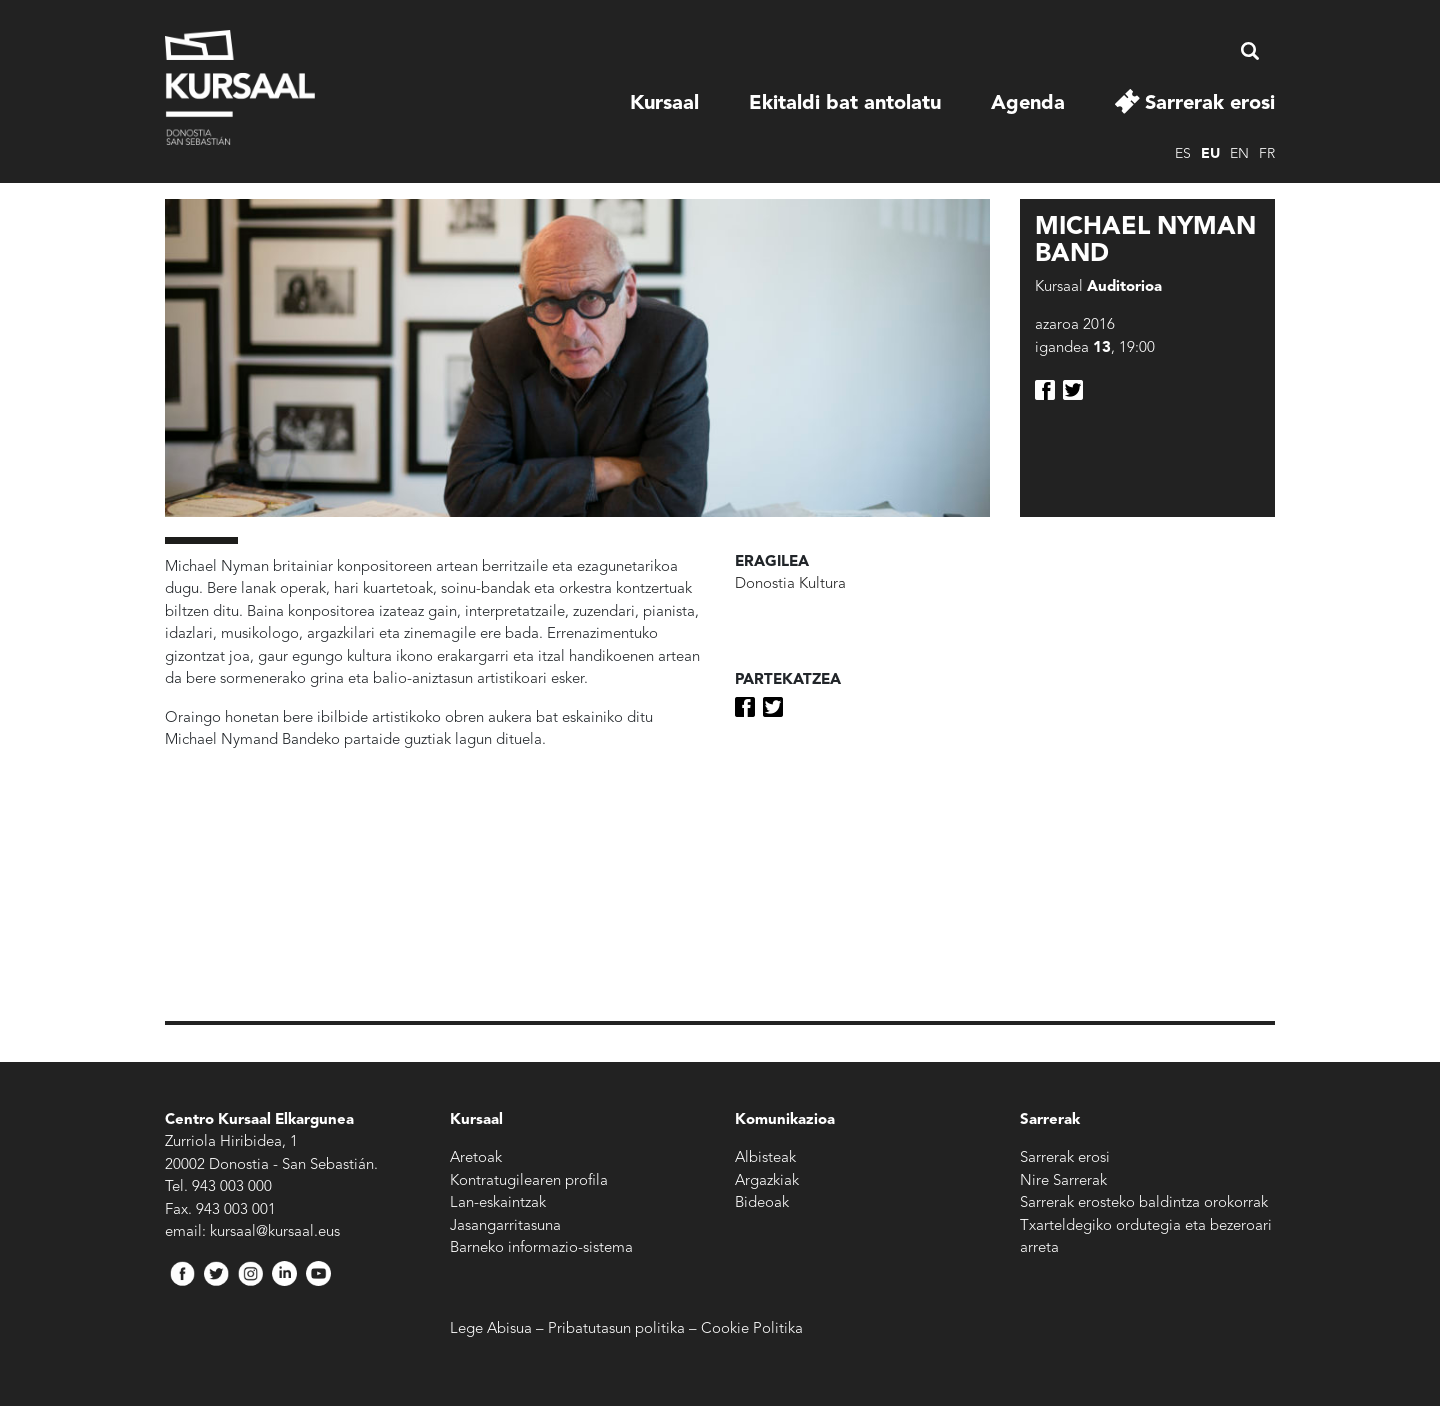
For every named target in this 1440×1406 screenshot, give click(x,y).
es (1183, 154)
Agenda (1028, 104)
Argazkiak (767, 1181)
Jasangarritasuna (505, 1226)
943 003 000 (232, 1187)
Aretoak (476, 1158)
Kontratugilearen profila (529, 1181)
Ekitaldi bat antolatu (845, 104)
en (1239, 154)
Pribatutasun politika (616, 1329)
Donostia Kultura (790, 584)
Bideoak (762, 1203)
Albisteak (765, 1158)
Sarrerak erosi (1210, 104)
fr (1267, 154)
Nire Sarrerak (1063, 1181)
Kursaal (664, 104)
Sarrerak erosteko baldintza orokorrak (1144, 1203)
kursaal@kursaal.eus (275, 1232)
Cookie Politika (752, 1329)
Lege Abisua (491, 1329)
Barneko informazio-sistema (541, 1248)
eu (1210, 154)
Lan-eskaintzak (498, 1203)
